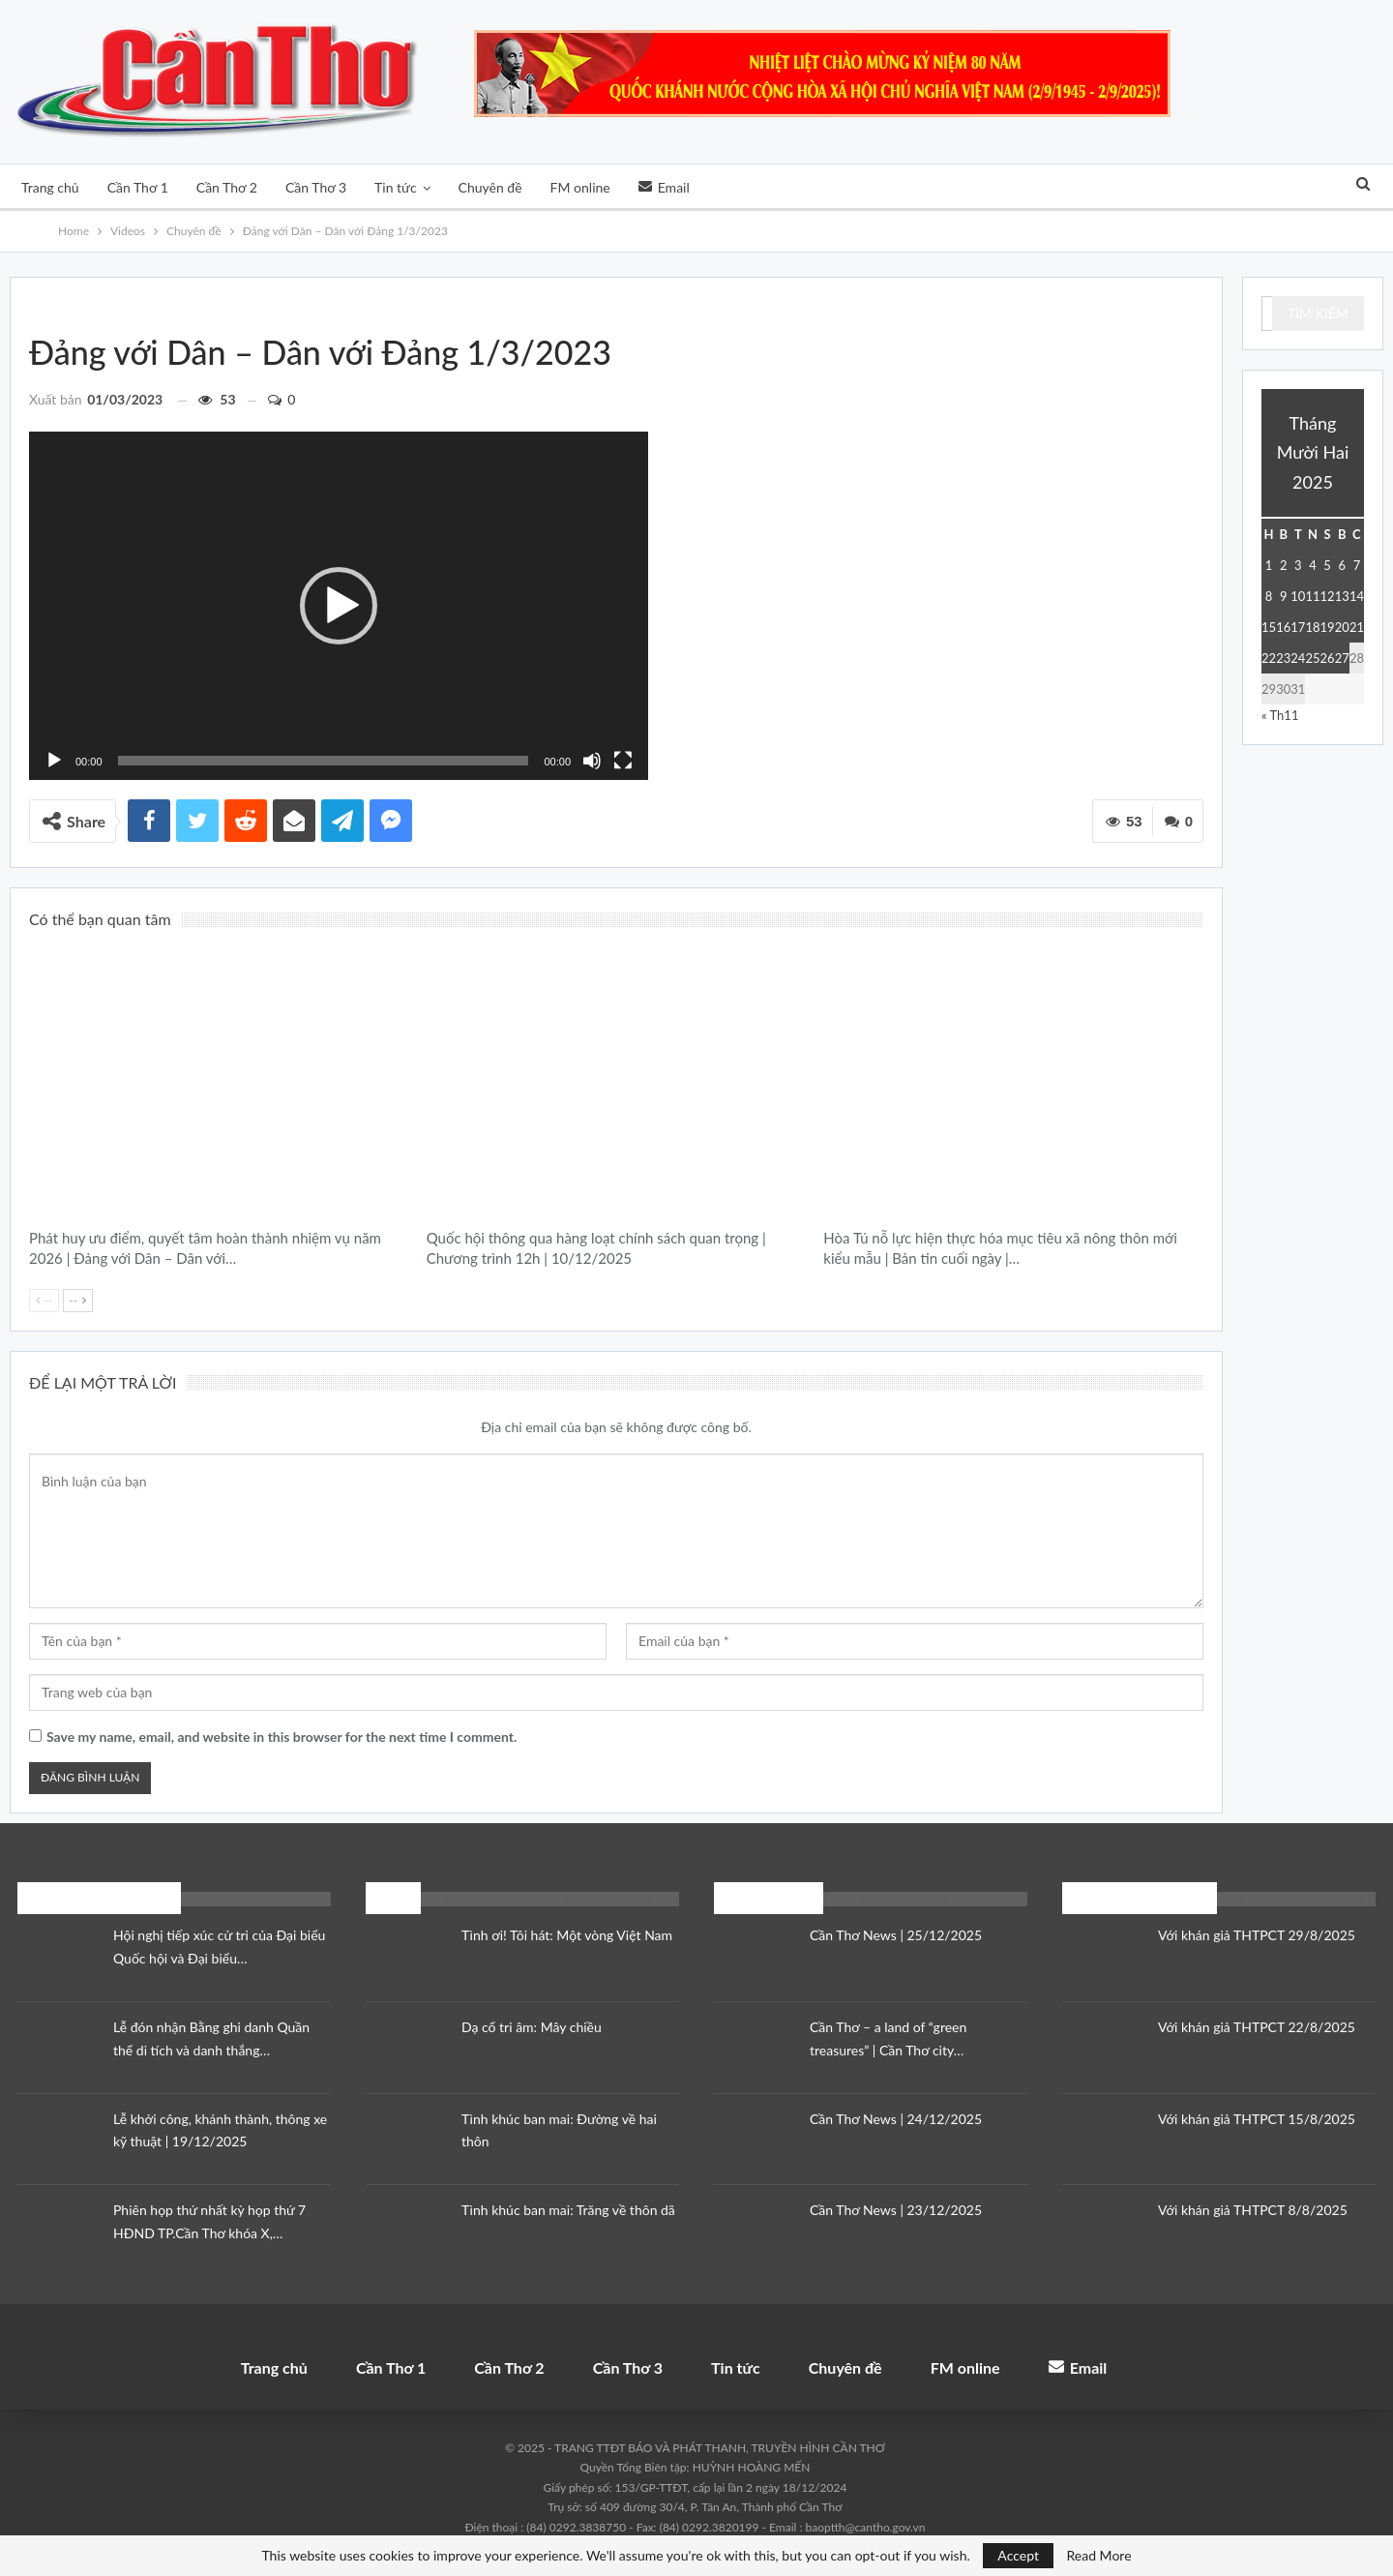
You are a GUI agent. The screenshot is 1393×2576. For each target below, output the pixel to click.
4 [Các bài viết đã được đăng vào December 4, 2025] (1313, 565)
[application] (338, 606)
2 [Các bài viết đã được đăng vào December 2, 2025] (1284, 565)
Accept (1018, 2555)
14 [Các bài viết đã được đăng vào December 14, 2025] (1356, 596)
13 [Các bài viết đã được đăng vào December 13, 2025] (1342, 596)
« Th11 (1279, 715)
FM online (580, 187)
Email (664, 187)
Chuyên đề (490, 187)
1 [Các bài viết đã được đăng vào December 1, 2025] (1269, 565)
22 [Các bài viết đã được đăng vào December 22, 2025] (1268, 658)
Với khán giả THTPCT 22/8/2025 (1256, 2027)
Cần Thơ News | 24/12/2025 (896, 2119)
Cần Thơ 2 (226, 187)
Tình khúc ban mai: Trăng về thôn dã (568, 2210)
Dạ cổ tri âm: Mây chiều (531, 2027)
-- (44, 1300)
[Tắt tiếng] (592, 760)
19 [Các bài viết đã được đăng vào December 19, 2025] (1327, 627)
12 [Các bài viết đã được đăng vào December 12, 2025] (1327, 596)
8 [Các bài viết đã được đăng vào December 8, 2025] (1269, 596)
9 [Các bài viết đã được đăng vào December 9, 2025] (1284, 596)
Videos (52, 305)
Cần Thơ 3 (315, 187)
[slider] (323, 760)
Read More (1099, 2555)
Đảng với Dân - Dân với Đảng (68, 305)
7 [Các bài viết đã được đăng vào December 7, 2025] (1357, 565)
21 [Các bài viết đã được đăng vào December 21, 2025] (1356, 627)
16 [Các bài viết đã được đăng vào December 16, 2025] (1283, 627)
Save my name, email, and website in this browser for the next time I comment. (281, 1736)
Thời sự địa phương (433, 961)
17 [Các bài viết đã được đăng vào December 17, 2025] (1297, 627)
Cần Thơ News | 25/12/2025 (896, 1935)
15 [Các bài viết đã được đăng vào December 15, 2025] (1268, 627)
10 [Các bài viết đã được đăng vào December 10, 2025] (1297, 596)
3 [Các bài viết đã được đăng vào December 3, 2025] (1298, 565)
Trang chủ (50, 187)
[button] (338, 605)
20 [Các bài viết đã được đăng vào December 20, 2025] (1342, 627)
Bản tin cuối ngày (830, 961)
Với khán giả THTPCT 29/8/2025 (1256, 1935)
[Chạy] (54, 760)
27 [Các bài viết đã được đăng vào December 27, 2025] (1342, 658)
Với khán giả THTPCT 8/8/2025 (1253, 2210)
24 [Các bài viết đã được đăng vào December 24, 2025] (1297, 658)
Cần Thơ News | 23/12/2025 (896, 2210)
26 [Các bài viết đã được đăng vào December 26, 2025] (1327, 658)
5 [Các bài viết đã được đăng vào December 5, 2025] (1327, 565)
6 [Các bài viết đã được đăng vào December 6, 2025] (1343, 565)
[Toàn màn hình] (623, 760)
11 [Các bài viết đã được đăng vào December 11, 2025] (1312, 596)
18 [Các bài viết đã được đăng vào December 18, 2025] (1312, 627)
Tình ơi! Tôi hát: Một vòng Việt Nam (566, 1935)
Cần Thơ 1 (137, 187)
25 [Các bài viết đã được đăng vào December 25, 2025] (1312, 658)
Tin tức (395, 187)
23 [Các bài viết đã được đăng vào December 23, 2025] (1283, 658)
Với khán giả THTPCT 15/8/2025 (1256, 2119)
